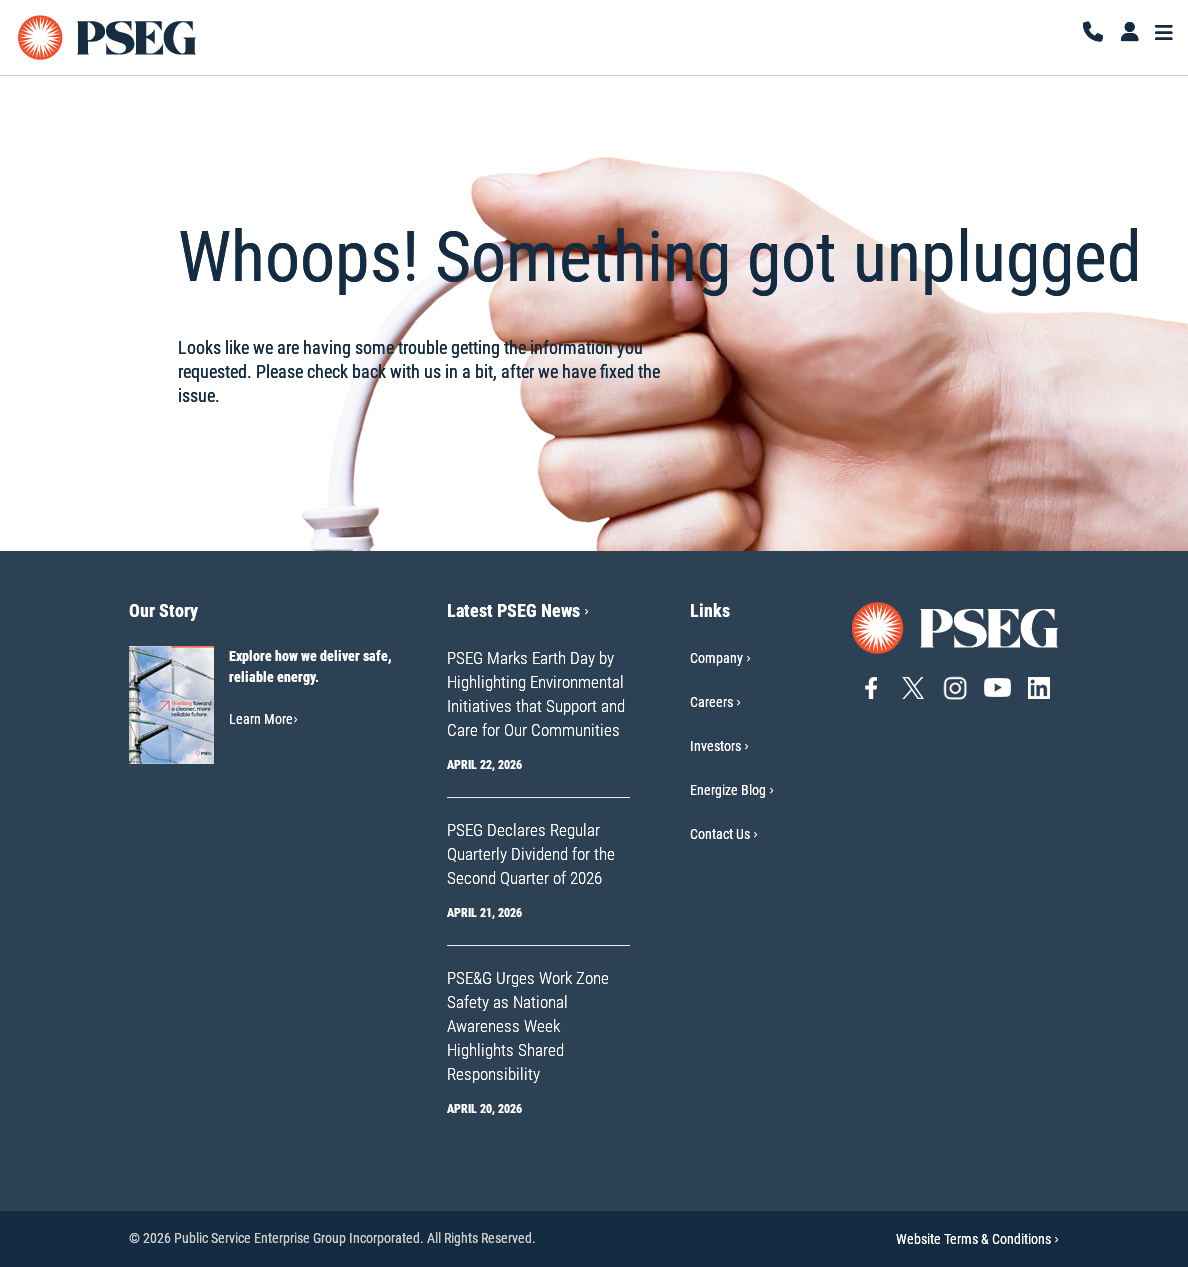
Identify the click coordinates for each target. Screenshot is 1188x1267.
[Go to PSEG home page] (956, 626)
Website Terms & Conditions (977, 1239)
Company (716, 658)
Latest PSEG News (518, 610)
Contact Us (720, 834)
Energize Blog (728, 790)
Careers (711, 702)
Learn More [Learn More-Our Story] (263, 719)
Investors (715, 746)
